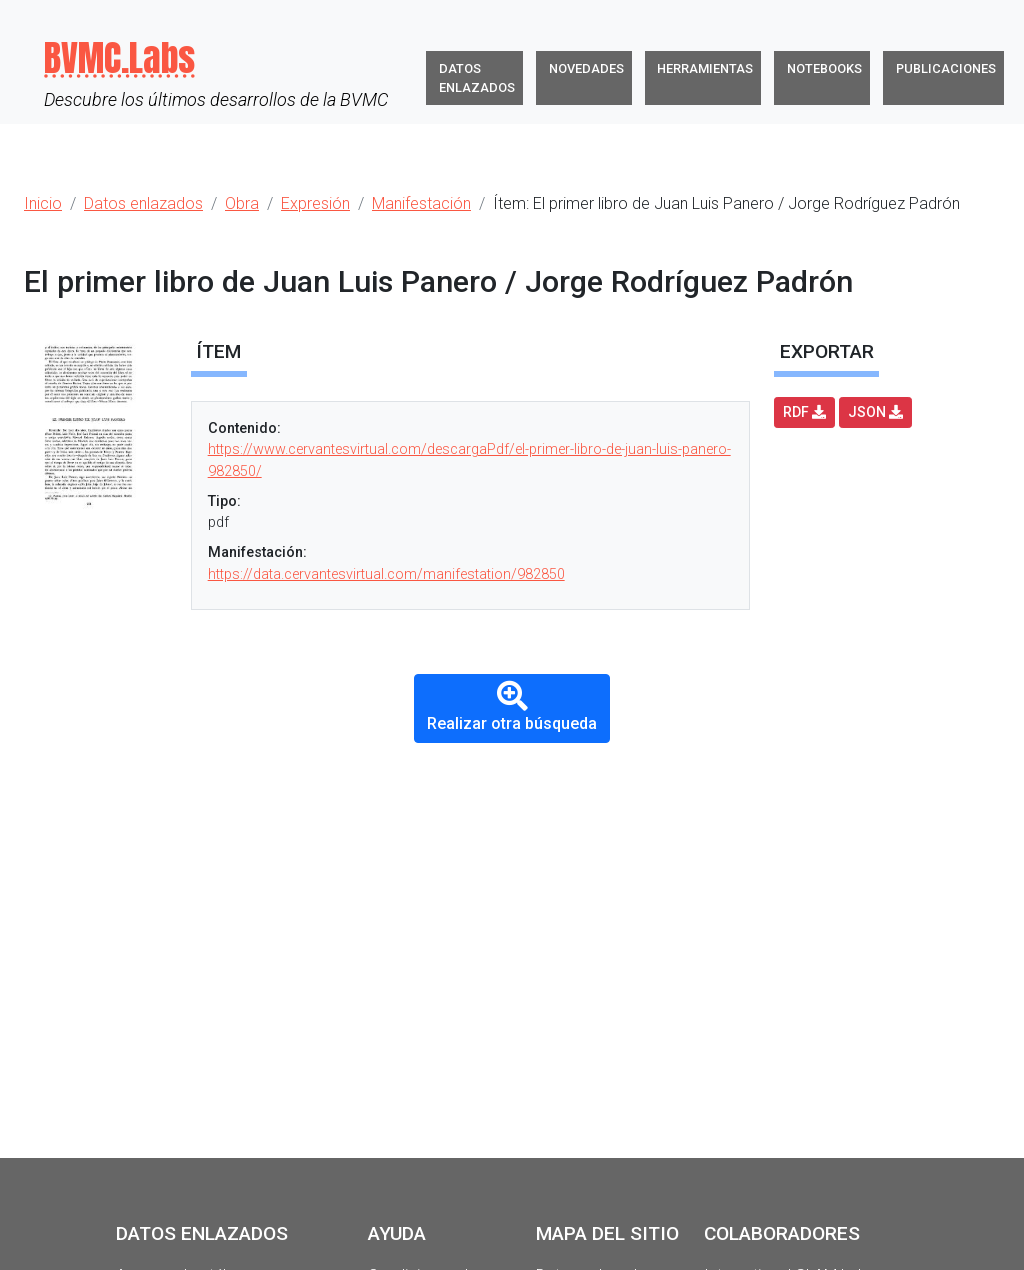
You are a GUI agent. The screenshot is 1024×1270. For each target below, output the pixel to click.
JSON (875, 412)
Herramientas (705, 68)
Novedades (586, 68)
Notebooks (824, 68)
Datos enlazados (477, 78)
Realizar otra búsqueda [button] (512, 706)
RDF (804, 412)
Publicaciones (946, 68)
